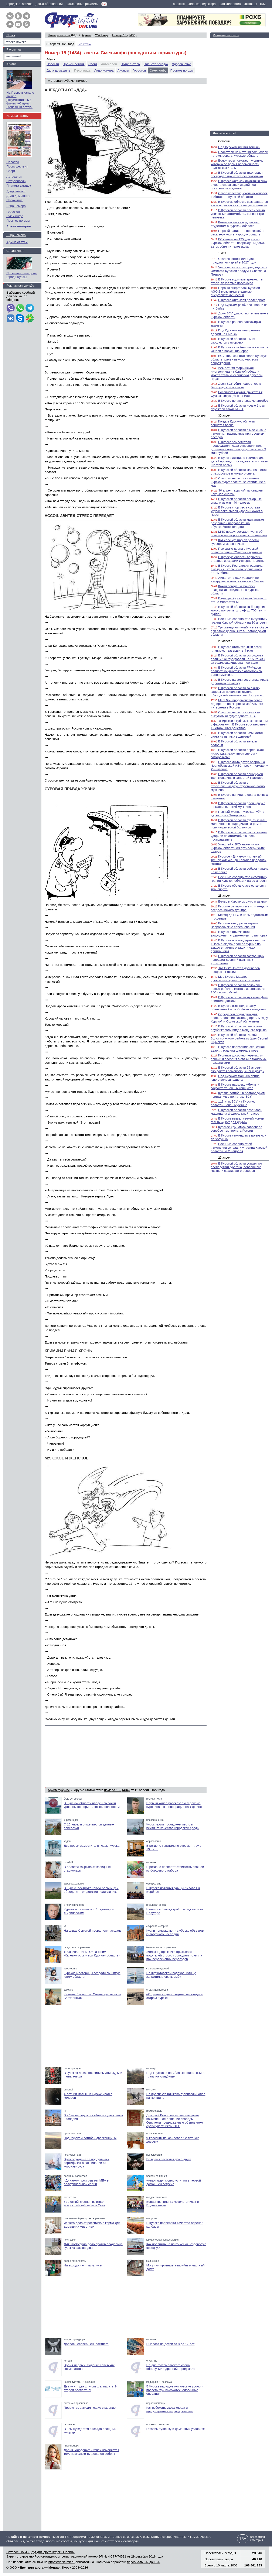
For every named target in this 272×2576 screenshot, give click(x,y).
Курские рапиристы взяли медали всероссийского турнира (239, 908)
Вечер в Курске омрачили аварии (243, 901)
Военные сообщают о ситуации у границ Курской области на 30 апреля (239, 620)
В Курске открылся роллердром (241, 300)
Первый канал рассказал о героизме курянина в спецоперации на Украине (174, 1804)
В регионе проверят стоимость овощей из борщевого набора (175, 1868)
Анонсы (123, 70)
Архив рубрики (58, 1790)
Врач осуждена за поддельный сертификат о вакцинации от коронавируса (86, 2162)
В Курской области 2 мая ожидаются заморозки (233, 340)
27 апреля (225, 1157)
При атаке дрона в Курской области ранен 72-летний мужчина (236, 550)
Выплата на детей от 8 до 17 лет (170, 2344)
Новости (53, 64)
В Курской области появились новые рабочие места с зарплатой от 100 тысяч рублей (238, 988)
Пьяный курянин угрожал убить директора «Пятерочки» (238, 813)
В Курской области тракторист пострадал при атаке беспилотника (237, 174)
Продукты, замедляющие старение (90, 2407)
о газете (179, 4)
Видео (11, 63)
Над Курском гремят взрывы (239, 147)
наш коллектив (230, 4)
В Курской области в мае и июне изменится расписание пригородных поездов (238, 433)
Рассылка (13, 49)
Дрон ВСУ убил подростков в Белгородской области (236, 385)
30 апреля (225, 415)
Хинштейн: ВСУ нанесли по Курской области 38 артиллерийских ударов (238, 847)
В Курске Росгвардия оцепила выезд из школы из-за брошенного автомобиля (236, 569)
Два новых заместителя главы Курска (91, 1845)
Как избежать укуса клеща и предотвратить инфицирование (169, 2409)
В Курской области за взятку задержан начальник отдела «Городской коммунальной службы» (237, 691)
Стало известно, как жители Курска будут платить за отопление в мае (238, 481)
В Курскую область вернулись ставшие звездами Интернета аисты (237, 558)
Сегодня (224, 141)
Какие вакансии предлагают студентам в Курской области (235, 224)
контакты (250, 4)
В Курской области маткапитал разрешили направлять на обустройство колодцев (237, 523)
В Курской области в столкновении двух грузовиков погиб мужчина (238, 786)
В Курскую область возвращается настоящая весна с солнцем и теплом (239, 203)
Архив (86, 35)
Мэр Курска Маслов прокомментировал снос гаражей (235, 978)
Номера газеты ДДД (62, 35)
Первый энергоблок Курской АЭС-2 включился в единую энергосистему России (235, 291)
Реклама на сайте (226, 35)
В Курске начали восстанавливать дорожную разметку (240, 681)
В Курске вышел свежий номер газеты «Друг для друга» (237, 1120)
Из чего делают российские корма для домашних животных (92, 2224)
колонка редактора (202, 4)
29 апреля (225, 641)
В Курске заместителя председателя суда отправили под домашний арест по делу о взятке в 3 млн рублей (238, 447)
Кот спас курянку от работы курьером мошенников (235, 541)
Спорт (92, 64)
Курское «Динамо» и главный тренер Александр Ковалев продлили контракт (238, 860)
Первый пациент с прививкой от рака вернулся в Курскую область (238, 232)
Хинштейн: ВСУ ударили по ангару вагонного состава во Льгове (237, 579)
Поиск (10, 35)
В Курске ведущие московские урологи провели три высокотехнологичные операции (174, 2389)
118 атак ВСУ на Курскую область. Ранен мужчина (233, 1103)
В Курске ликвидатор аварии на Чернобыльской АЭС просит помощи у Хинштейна (239, 765)
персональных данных (143, 2562)
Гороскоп (139, 70)
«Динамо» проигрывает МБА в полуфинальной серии (86, 2182)
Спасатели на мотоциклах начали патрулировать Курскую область (239, 153)
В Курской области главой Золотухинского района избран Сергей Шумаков (239, 1038)
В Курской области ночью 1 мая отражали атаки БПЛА (238, 407)
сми (263, 4)
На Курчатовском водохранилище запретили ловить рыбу (171, 1974)
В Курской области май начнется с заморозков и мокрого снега (239, 471)
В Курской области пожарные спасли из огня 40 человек (236, 500)
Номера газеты (17, 115)
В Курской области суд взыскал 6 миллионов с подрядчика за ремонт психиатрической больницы (239, 823)
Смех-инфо (14, 216)
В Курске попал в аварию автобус (243, 400)
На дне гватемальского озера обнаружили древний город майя (170, 2366)
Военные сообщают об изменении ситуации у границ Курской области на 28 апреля (239, 1147)
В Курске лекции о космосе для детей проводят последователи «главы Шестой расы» (240, 461)
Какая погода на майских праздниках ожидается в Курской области (235, 589)
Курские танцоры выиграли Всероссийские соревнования (234, 925)
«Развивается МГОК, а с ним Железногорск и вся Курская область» (92, 1953)
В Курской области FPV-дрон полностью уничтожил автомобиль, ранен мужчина (237, 671)
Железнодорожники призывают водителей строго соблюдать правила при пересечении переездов (174, 1955)
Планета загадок (156, 64)
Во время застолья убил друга (168, 2159)
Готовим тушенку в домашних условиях (175, 2429)
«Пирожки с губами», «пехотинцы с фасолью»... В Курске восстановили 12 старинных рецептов (239, 724)
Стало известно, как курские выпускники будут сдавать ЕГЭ (235, 714)
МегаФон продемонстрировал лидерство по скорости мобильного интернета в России (237, 703)
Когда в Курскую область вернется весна (233, 423)
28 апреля (225, 895)
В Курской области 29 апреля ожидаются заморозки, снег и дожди (237, 1069)
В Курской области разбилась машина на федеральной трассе (236, 1111)
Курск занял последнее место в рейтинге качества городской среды (172, 1826)
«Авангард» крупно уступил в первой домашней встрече (173, 2182)
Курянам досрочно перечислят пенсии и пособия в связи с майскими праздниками (238, 1058)
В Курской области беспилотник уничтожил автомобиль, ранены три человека (238, 213)
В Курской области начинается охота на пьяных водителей (237, 734)
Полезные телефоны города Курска (21, 275)
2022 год (101, 35)
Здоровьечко (181, 64)
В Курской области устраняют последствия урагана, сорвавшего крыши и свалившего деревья (236, 1167)
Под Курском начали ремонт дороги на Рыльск (235, 332)
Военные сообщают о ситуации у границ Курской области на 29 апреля (239, 878)
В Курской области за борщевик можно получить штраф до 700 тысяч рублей (238, 610)
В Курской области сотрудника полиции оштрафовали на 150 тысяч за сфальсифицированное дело (238, 659)
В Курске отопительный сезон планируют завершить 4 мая (236, 648)
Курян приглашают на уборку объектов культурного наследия (175, 1932)
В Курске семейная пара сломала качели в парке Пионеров (239, 349)
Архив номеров (18, 226)
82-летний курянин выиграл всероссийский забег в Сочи (84, 2203)
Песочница (14, 200)
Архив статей (17, 242)
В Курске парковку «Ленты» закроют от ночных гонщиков (235, 1086)
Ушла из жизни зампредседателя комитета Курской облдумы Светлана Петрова (239, 270)
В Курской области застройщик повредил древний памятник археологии (237, 959)
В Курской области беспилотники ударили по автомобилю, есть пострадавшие (239, 835)
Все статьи (84, 44)
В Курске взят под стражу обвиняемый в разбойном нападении (238, 1007)
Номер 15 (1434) (124, 35)
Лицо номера (103, 70)
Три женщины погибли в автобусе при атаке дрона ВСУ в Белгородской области (239, 630)
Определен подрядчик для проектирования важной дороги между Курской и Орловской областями (239, 1017)
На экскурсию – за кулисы (83, 2265)
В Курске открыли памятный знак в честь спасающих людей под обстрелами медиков (239, 184)
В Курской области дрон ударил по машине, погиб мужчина (238, 804)
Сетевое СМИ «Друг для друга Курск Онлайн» (40, 2552)
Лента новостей (224, 133)
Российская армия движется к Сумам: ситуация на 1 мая (236, 393)
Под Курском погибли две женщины (90, 2138)
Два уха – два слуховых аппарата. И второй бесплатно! (91, 2388)
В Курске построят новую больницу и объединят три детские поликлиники (91, 1889)
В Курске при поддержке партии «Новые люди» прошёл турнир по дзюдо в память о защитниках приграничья (238, 945)
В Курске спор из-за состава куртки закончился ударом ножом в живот (237, 511)
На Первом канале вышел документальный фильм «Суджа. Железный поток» (20, 100)
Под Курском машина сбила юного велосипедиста (235, 1077)
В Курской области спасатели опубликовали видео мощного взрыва (239, 1028)
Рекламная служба (20, 285)
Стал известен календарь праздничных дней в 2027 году (233, 260)
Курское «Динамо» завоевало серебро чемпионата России (236, 1128)
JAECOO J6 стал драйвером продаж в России (235, 969)
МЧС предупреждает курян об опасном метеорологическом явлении (239, 533)
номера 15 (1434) (117, 1790)
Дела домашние (58, 70)
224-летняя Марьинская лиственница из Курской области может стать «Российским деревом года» (236, 373)
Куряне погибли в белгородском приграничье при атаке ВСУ (238, 1094)
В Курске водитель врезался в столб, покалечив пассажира (237, 281)
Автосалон (14, 176)
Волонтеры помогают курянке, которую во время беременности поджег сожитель (237, 164)
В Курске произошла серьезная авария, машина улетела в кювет (238, 1048)
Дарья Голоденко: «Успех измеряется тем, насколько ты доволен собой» (91, 2451)
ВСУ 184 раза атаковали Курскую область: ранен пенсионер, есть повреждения (239, 359)
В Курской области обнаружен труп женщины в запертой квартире (237, 775)
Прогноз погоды (182, 70)
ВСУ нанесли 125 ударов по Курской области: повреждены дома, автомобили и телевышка (238, 242)
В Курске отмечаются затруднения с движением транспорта (239, 933)
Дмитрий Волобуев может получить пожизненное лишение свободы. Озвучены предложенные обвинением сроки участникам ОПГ (174, 2120)
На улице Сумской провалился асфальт (93, 1930)
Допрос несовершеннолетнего (86, 2344)
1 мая (222, 253)
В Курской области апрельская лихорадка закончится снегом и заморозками (237, 753)
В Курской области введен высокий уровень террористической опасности (92, 1804)
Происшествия (74, 64)
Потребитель (130, 64)
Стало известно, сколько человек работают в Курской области (239, 195)
